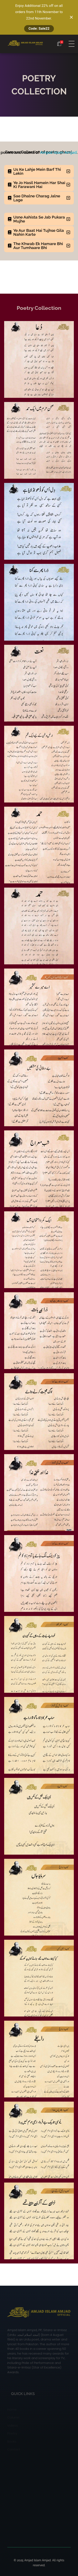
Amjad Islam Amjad (58, 152)
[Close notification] (71, 17)
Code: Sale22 (39, 28)
